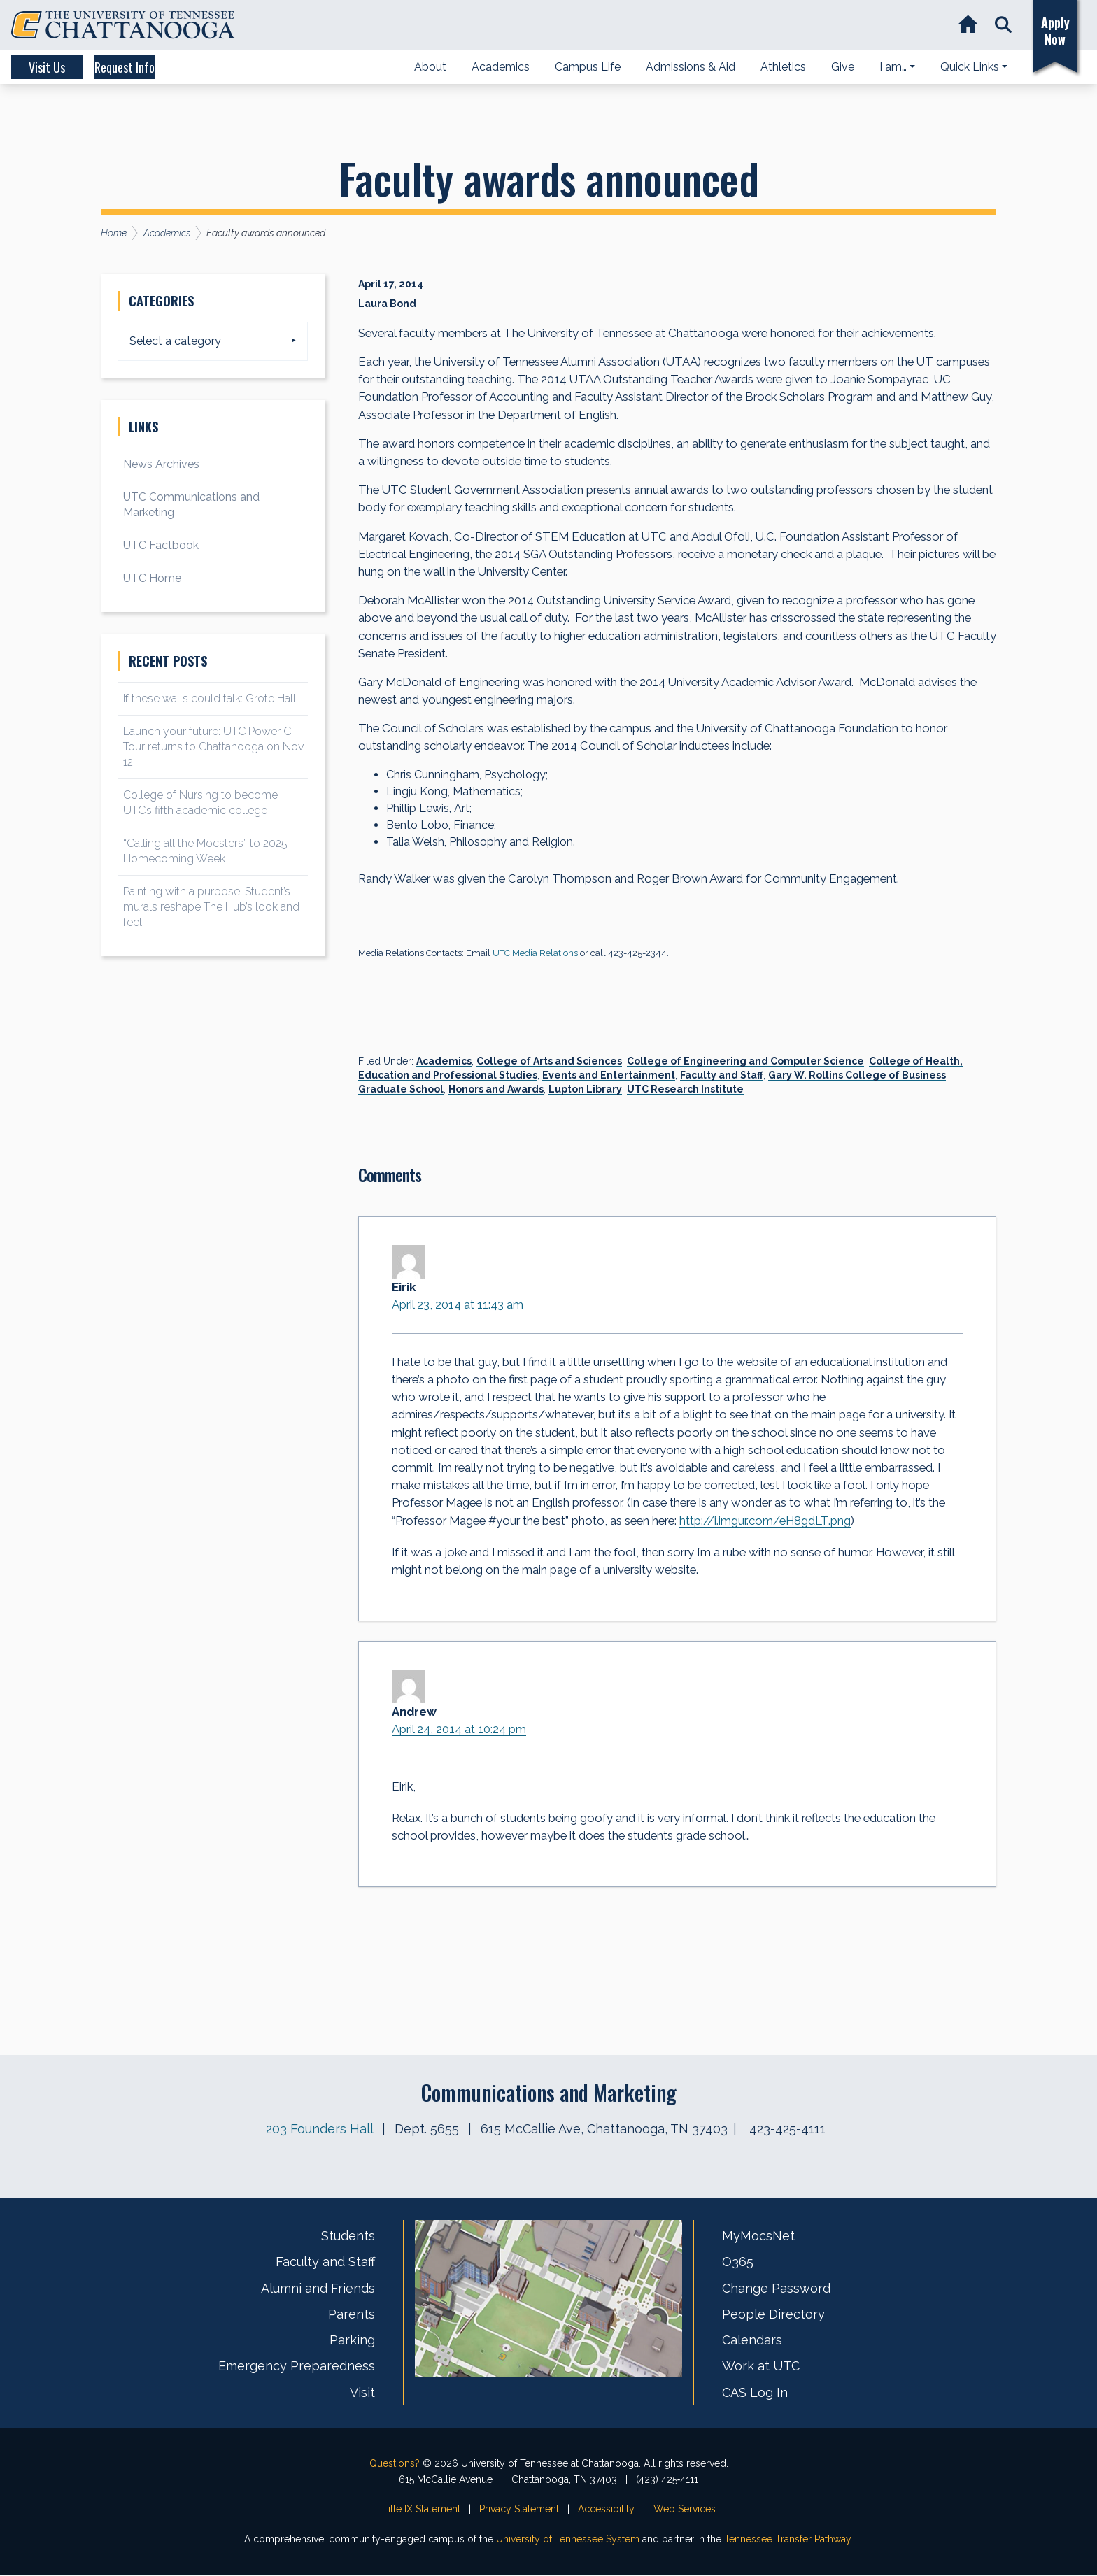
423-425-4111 (787, 2130)
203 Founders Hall (319, 2130)
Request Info (182, 67)
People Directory (773, 2314)
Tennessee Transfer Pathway (787, 2540)
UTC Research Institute (685, 1089)
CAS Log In (755, 2393)
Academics (444, 1061)
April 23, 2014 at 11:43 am (458, 1304)
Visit (362, 2393)
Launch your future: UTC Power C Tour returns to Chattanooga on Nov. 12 (214, 747)
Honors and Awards (496, 1089)
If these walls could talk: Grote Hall (209, 698)
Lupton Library (585, 1089)
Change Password (776, 2289)
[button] (1001, 25)
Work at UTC (761, 2367)
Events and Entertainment (608, 1075)
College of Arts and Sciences (549, 1061)
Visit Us (64, 67)
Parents (351, 2314)
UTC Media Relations (535, 953)
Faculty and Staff (721, 1075)
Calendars (752, 2341)
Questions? (394, 2464)
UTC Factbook (161, 545)
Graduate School (401, 1089)
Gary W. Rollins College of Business (857, 1075)
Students (348, 2237)
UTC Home (152, 578)
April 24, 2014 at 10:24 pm (459, 1730)
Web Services (684, 2510)
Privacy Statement (519, 2510)
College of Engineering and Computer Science (745, 1061)
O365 (737, 2263)
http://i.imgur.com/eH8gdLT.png (765, 1521)
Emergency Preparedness (296, 2367)
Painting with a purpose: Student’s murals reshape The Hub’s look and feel (211, 907)
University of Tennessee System (567, 2540)
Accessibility (606, 2510)
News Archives (161, 464)
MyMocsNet (758, 2237)
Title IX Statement (421, 2510)
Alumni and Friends (318, 2289)
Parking (352, 2341)
